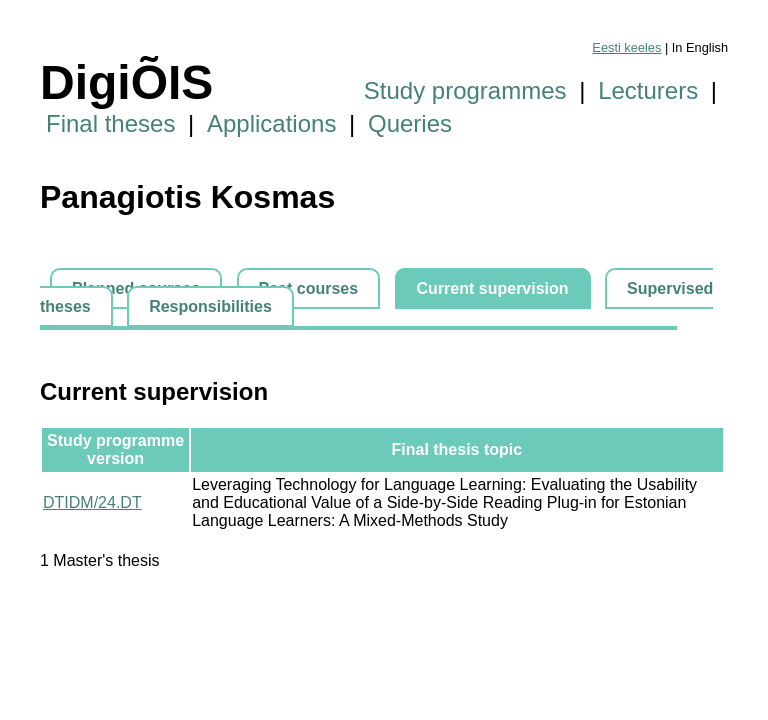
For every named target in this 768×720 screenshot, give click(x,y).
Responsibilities (210, 306)
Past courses (309, 288)
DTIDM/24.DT (92, 502)
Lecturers (648, 90)
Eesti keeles (626, 47)
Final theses (110, 123)
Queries (410, 123)
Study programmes (465, 90)
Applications (271, 123)
